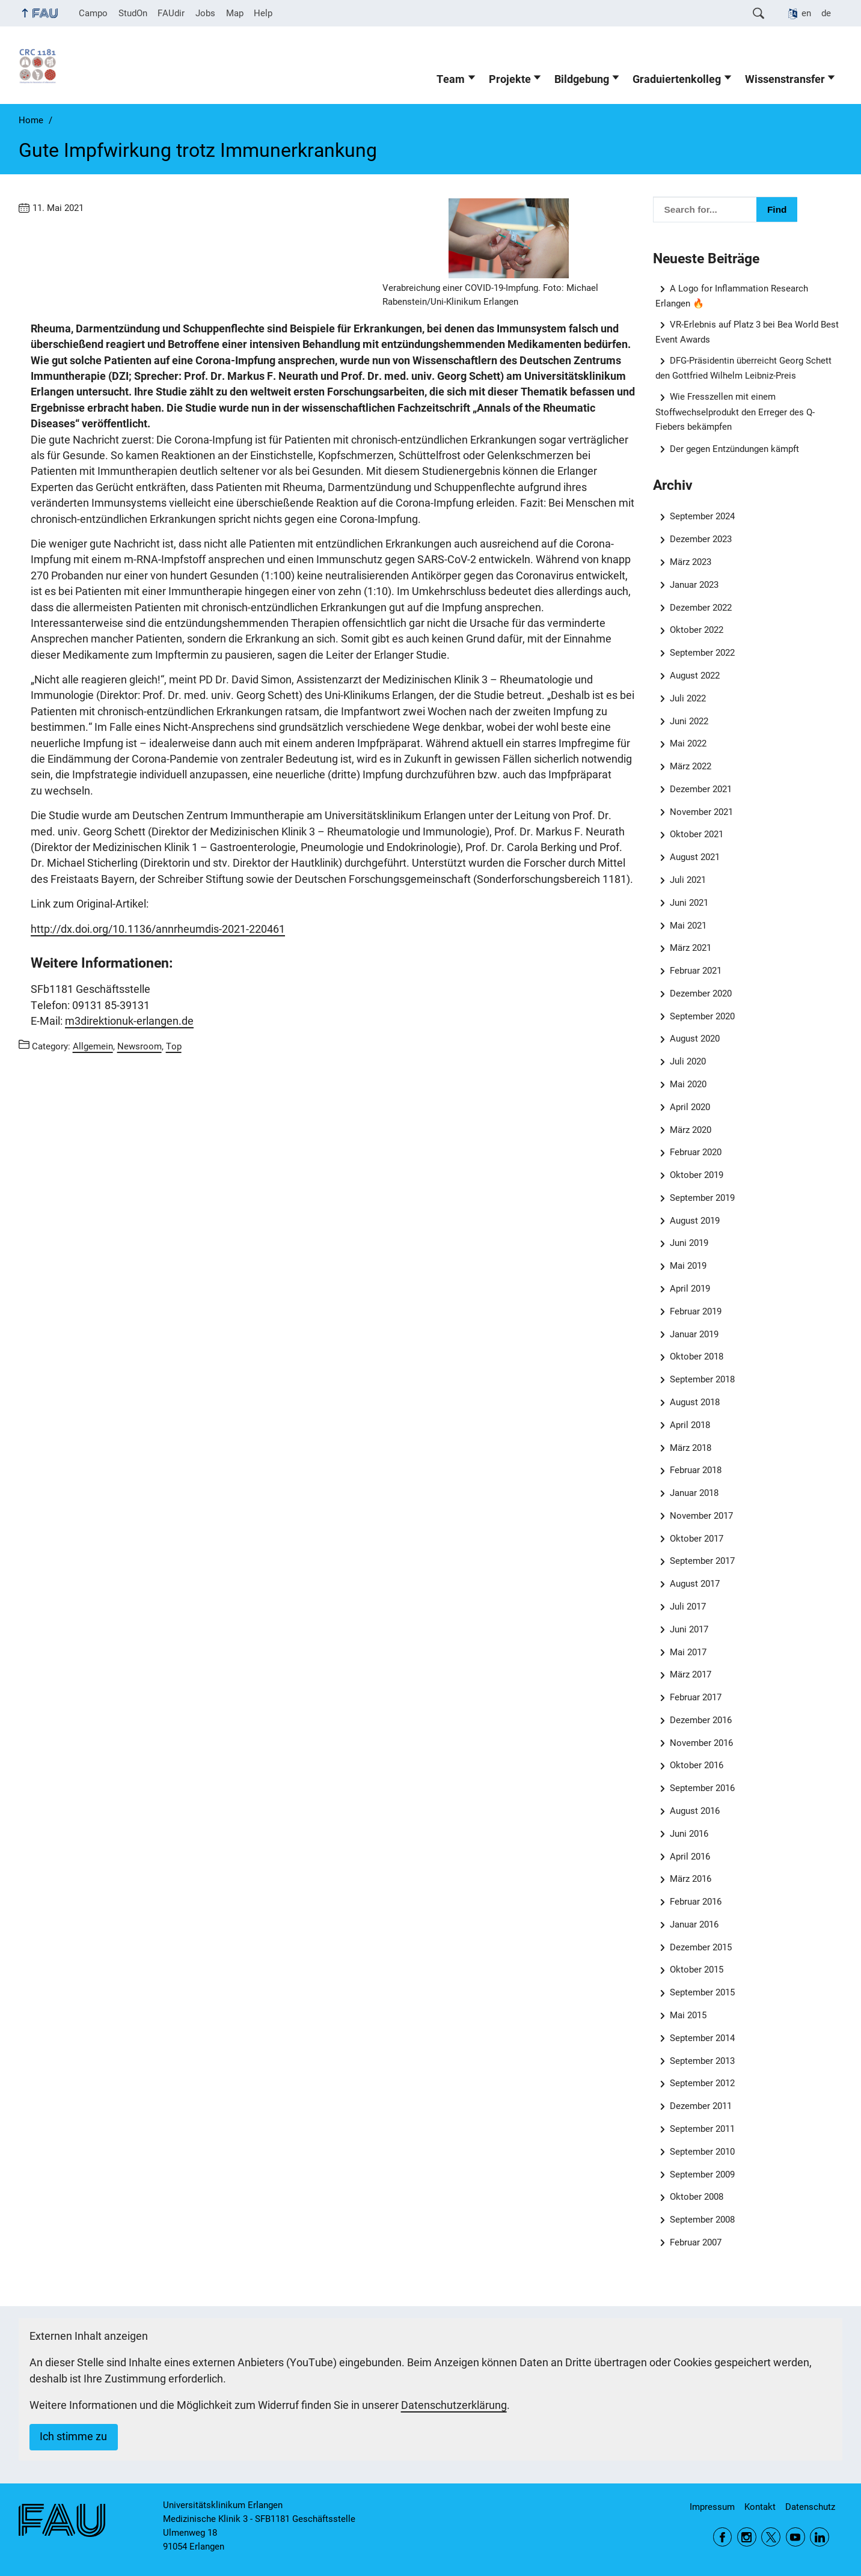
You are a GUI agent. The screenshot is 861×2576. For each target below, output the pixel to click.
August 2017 (695, 1583)
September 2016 (702, 1788)
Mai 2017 (688, 1652)
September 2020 (702, 1016)
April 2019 (690, 1288)
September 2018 (702, 1379)
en (806, 13)
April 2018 (690, 1425)
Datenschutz (810, 2506)
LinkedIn (819, 2537)
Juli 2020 (688, 1061)
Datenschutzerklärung (454, 2405)
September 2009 (702, 2174)
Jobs (205, 13)
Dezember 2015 (701, 1947)
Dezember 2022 (701, 607)
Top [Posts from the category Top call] (174, 1046)
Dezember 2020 (701, 993)
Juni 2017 (689, 1629)
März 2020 (690, 1130)
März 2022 (690, 766)
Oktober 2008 (696, 2196)
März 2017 (690, 1674)
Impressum (712, 2506)
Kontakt (760, 2506)
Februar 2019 (696, 1311)
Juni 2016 (689, 1833)
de (826, 13)
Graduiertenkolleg (677, 79)
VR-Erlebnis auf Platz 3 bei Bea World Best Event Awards (747, 332)
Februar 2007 (696, 2242)
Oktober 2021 (696, 834)
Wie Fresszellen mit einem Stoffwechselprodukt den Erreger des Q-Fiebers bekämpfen (735, 411)
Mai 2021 (688, 925)
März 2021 (690, 947)
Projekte (510, 79)
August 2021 (695, 857)
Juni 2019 (689, 1243)
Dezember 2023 (701, 539)
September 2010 (702, 2151)
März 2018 (690, 1447)
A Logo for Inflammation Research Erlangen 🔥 (732, 296)
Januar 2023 (694, 584)
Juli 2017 (688, 1606)
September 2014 (702, 2038)
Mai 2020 (688, 1084)
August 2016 (695, 1810)
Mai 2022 (688, 743)
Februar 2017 (696, 1697)
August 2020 (695, 1038)
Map (235, 13)
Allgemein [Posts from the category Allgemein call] (93, 1046)
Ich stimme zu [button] (73, 2437)
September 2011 (702, 2128)
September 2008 (702, 2219)
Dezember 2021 (701, 789)
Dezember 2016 (701, 1720)
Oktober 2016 (696, 1765)
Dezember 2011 (701, 2106)
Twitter (770, 2537)
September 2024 (702, 516)
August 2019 (695, 1220)
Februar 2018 (696, 1470)
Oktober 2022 (696, 629)
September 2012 (702, 2083)
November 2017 (701, 1515)
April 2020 (690, 1107)
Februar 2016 (696, 1901)
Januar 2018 (694, 1493)
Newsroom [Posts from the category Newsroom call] (139, 1046)
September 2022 (702, 652)
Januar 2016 (694, 1924)
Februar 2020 (696, 1152)
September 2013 (702, 2061)
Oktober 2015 (696, 1969)
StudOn (132, 13)
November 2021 (701, 812)
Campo (93, 13)
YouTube (795, 2537)
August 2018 (695, 1402)
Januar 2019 (694, 1334)
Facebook (722, 2537)
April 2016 (690, 1856)
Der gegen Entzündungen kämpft (734, 449)
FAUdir (171, 13)
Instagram (746, 2537)
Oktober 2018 (696, 1356)
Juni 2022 (689, 721)
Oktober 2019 (696, 1175)
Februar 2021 (696, 970)
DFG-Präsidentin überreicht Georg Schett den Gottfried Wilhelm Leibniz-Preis (743, 368)
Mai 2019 (688, 1265)
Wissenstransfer (785, 79)
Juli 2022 (688, 698)
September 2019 (702, 1197)
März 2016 (690, 1878)
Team (451, 79)
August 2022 (695, 675)
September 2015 (702, 1992)
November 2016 (701, 1743)
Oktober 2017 (696, 1538)
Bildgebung (581, 79)
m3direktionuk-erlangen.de (129, 1021)
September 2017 (702, 1560)
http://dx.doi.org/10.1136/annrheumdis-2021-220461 (158, 929)
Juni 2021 (689, 902)
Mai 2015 (688, 2015)
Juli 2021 (688, 879)
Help (263, 13)
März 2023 (690, 562)
